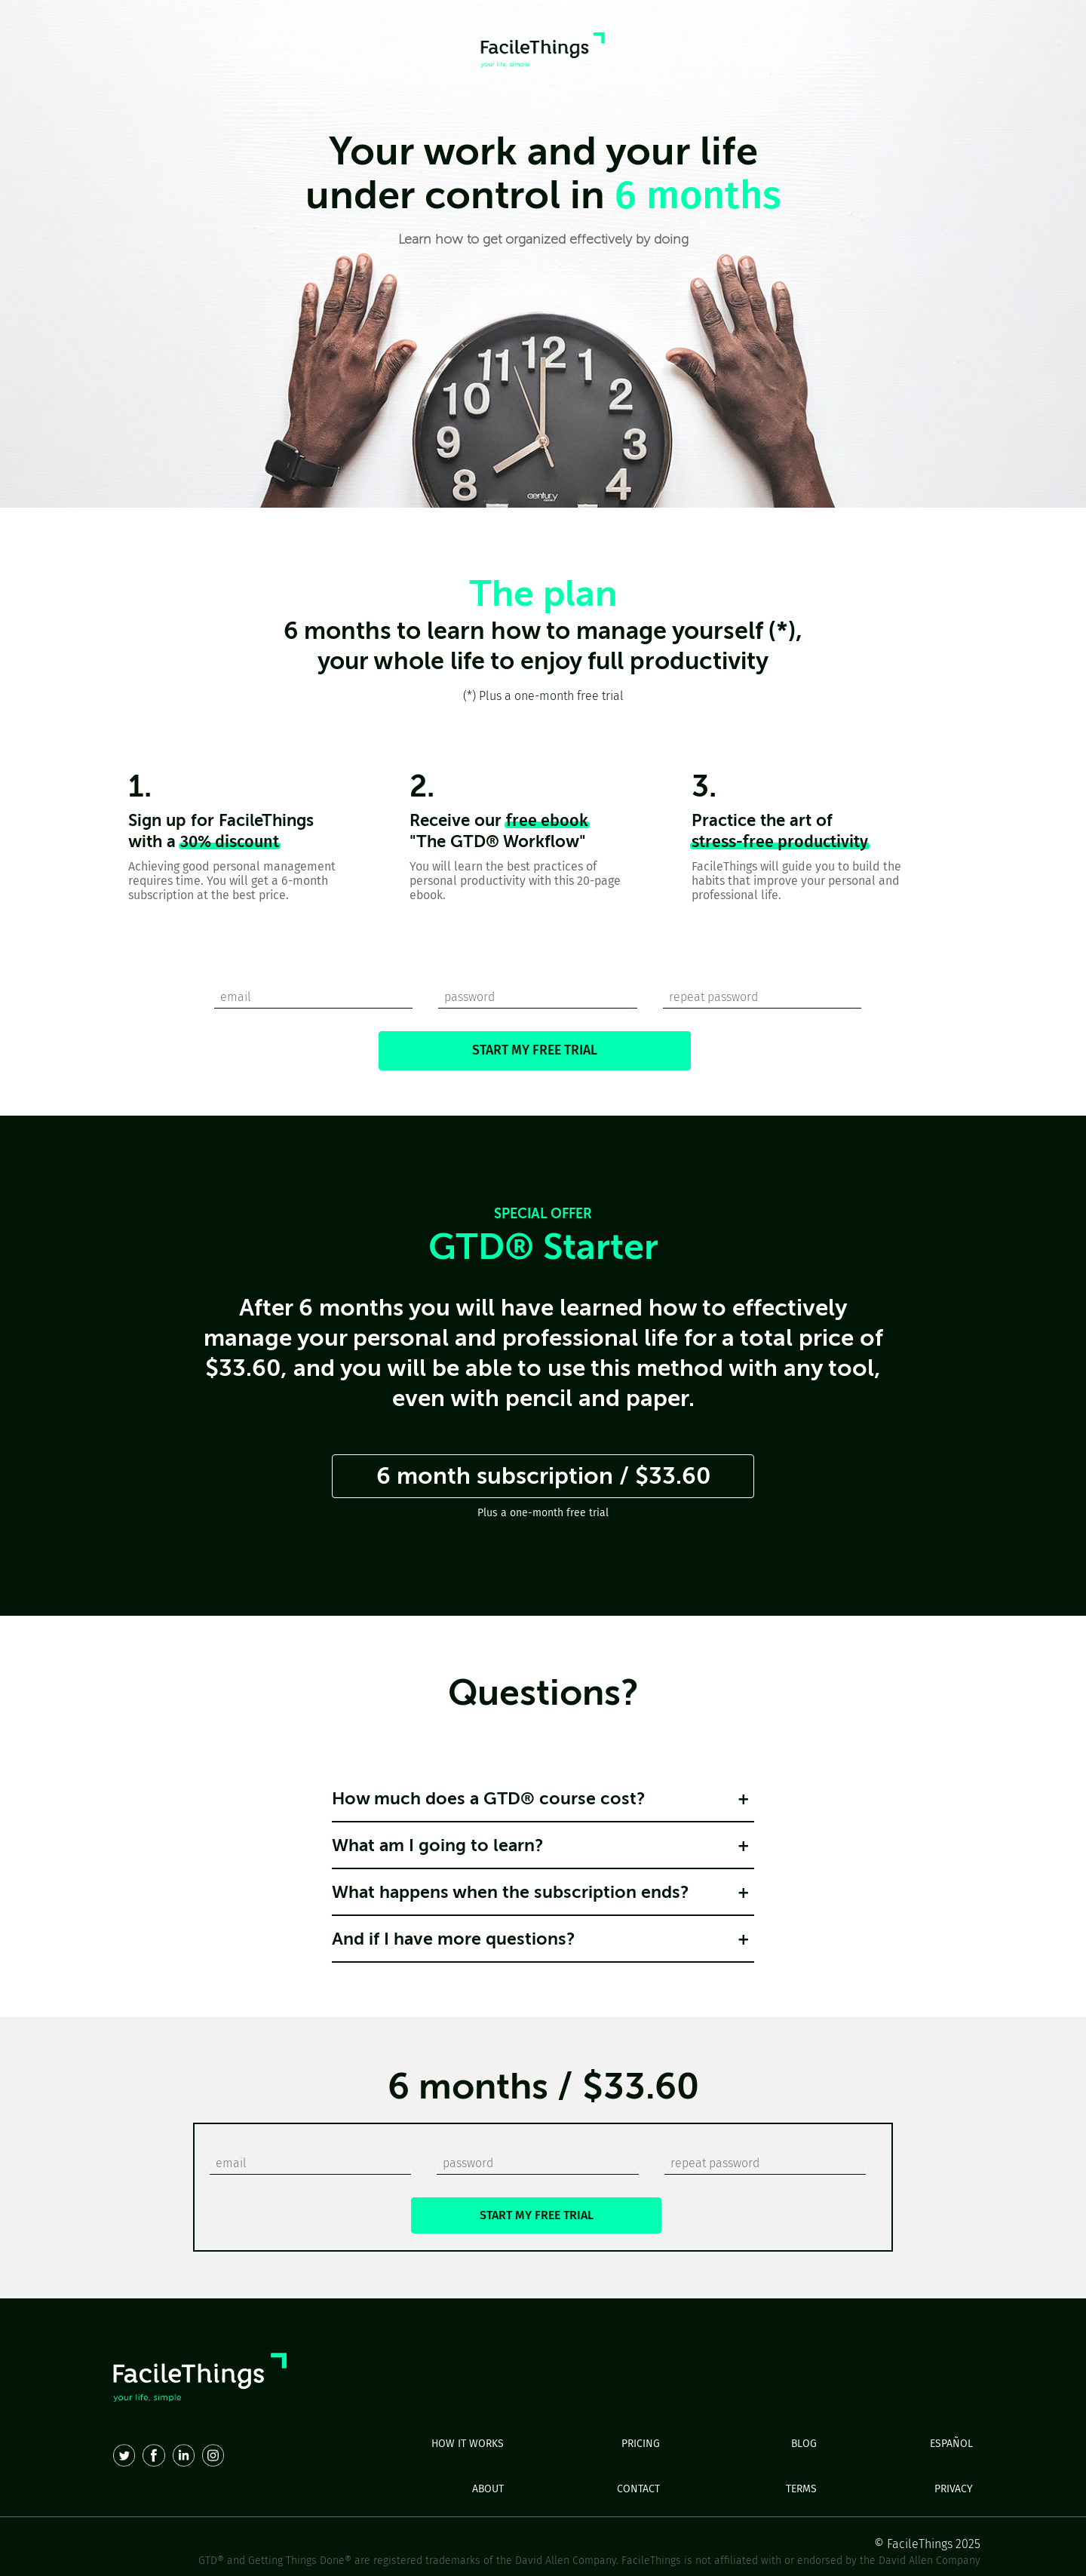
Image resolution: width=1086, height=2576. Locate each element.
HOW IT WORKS (467, 2443)
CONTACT (638, 2488)
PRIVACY (953, 2488)
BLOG (804, 2443)
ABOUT (488, 2488)
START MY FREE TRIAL (534, 1050)
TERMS (801, 2488)
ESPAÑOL (951, 2443)
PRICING (640, 2443)
